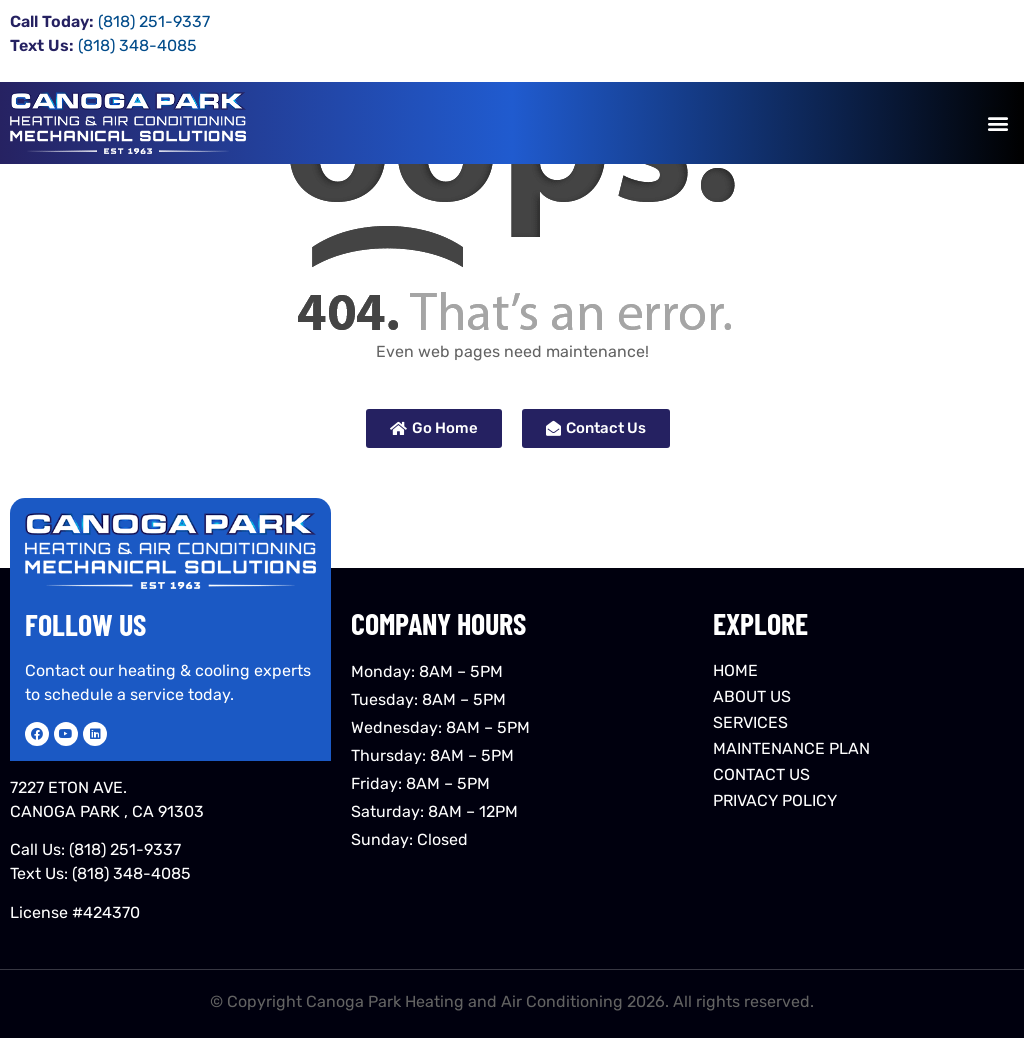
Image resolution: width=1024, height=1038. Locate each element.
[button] (997, 123)
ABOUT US (752, 696)
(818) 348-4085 (131, 873)
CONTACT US (761, 774)
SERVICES (750, 722)
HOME (735, 670)
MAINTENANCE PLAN (791, 748)
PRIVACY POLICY (775, 800)
